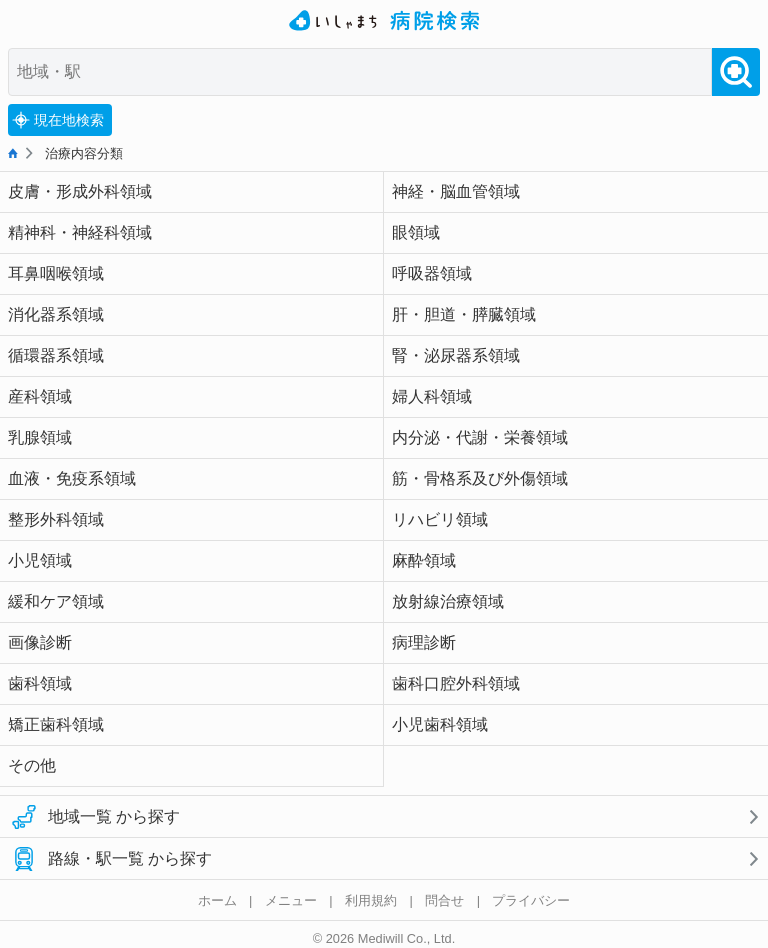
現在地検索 (58, 120)
